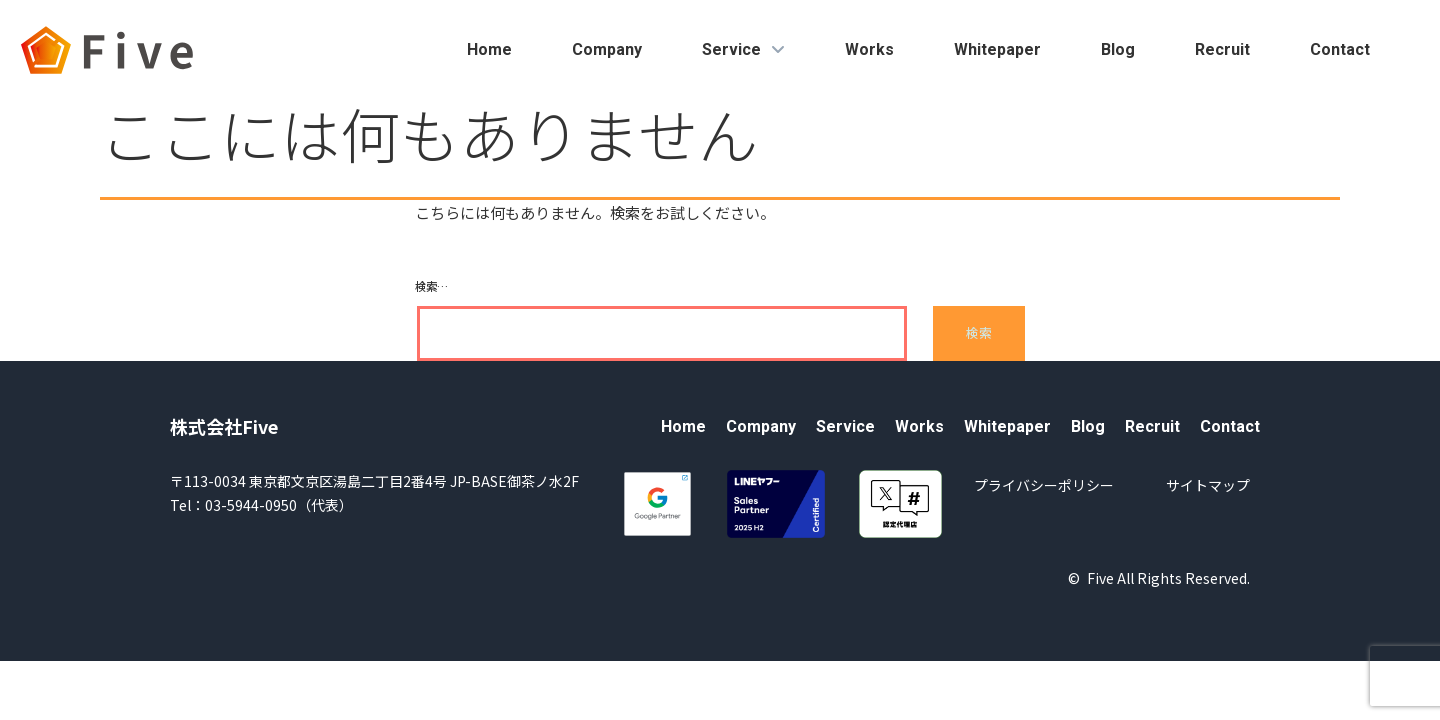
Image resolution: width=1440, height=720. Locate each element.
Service (743, 49)
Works (869, 49)
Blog (1118, 49)
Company (607, 49)
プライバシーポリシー (1044, 485)
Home (489, 49)
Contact (1340, 49)
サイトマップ (1208, 485)
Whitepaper (997, 49)
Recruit (1222, 49)
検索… (431, 286)
